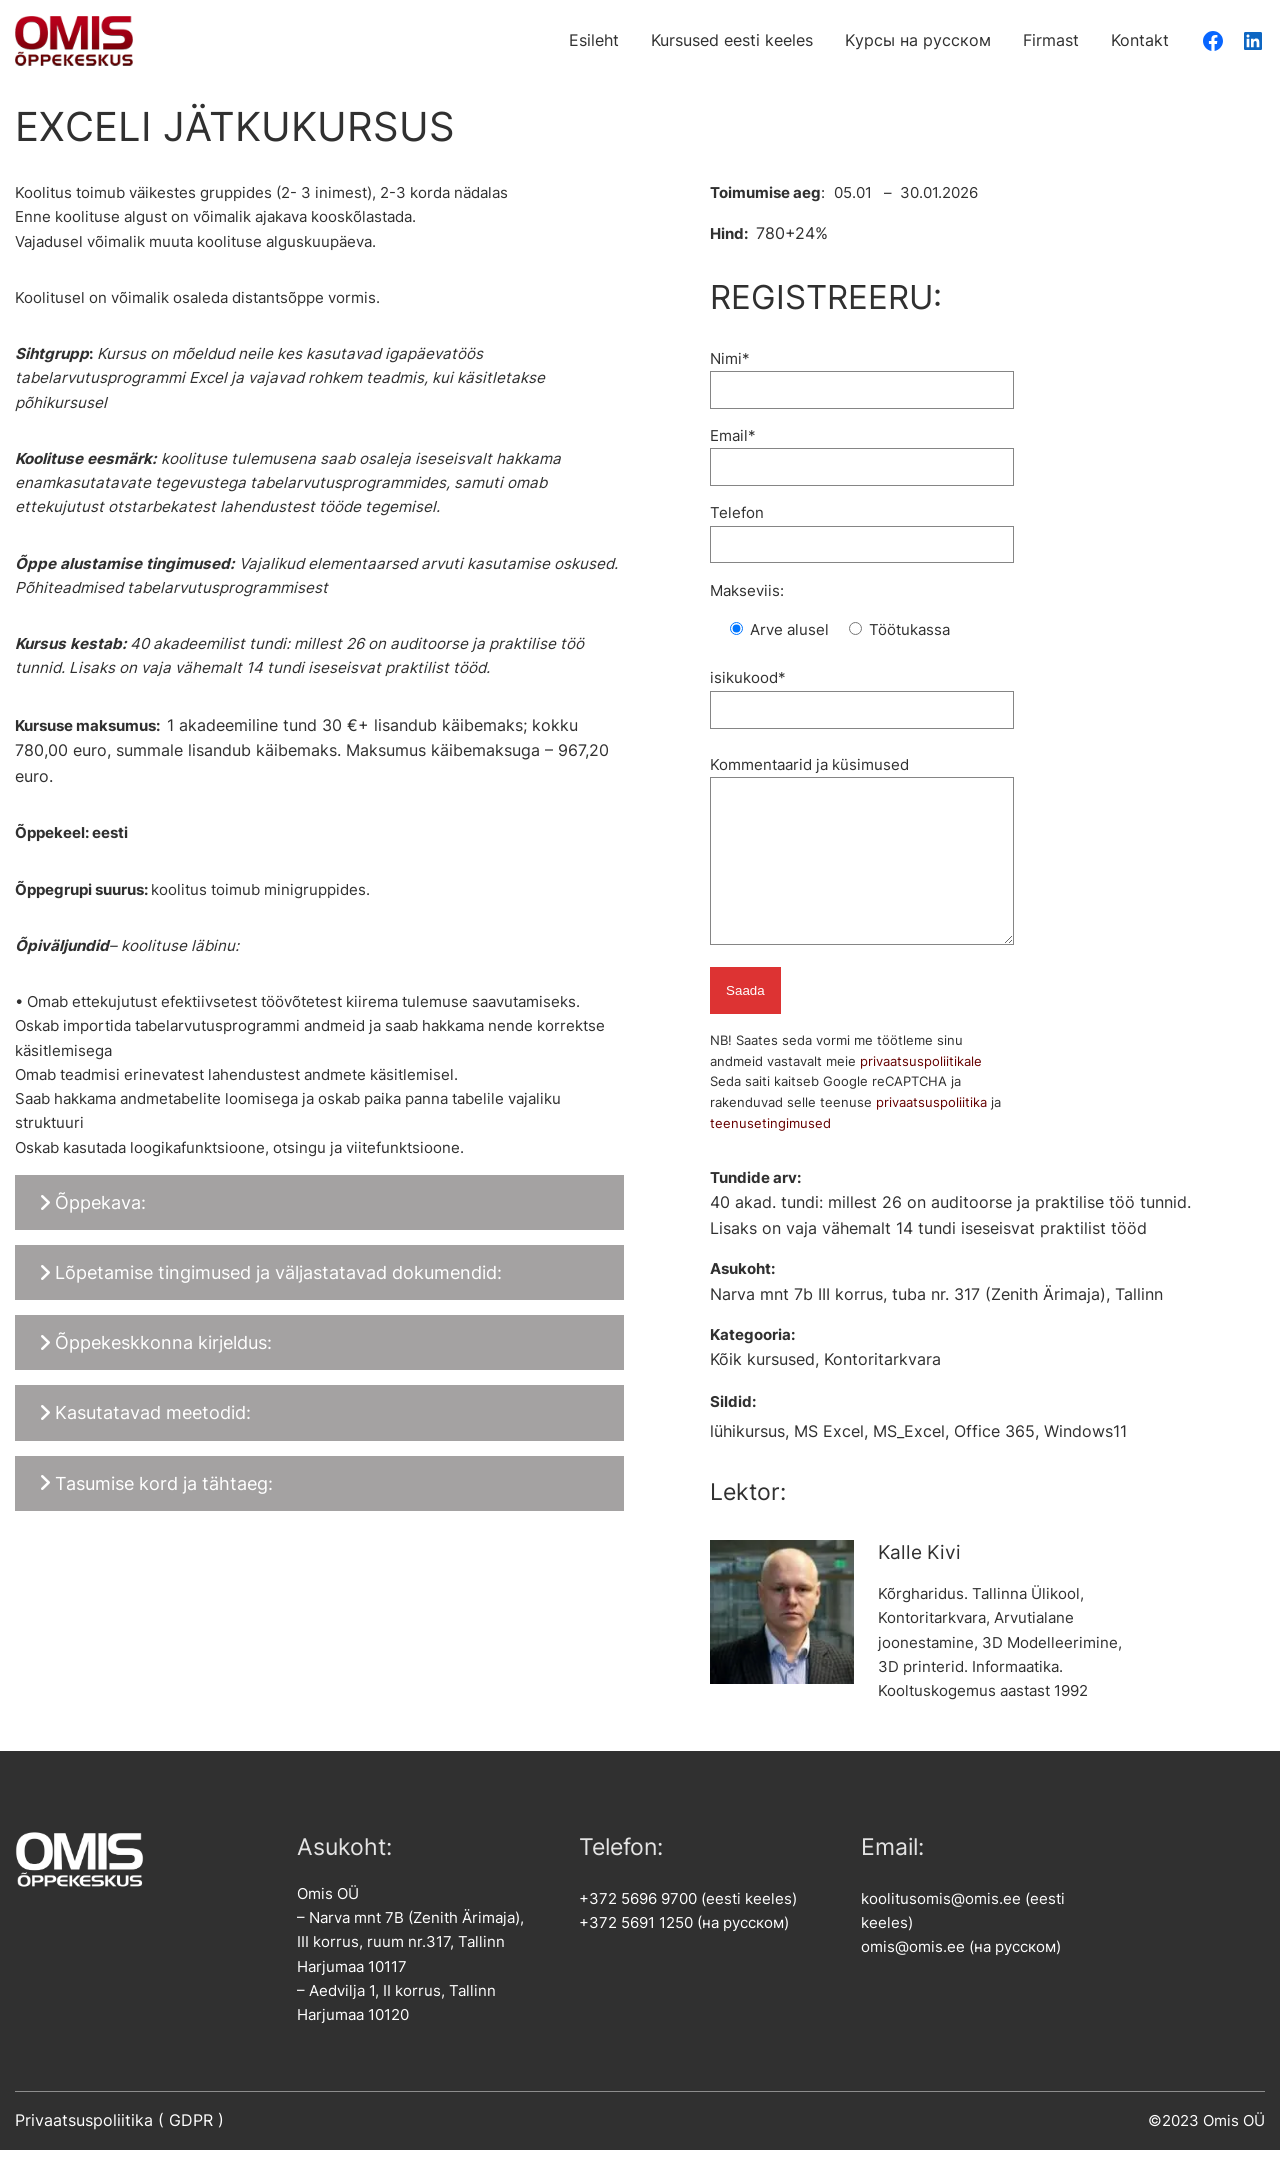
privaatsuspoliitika (931, 1132)
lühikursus (747, 1461)
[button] (319, 1202)
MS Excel (829, 1461)
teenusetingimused (770, 1153)
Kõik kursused (762, 1389)
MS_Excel (909, 1461)
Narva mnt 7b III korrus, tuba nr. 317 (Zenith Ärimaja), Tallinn (936, 1324)
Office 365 (994, 1461)
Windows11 (1085, 1461)
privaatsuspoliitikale (921, 1091)
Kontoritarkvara (882, 1389)
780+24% (792, 233)
